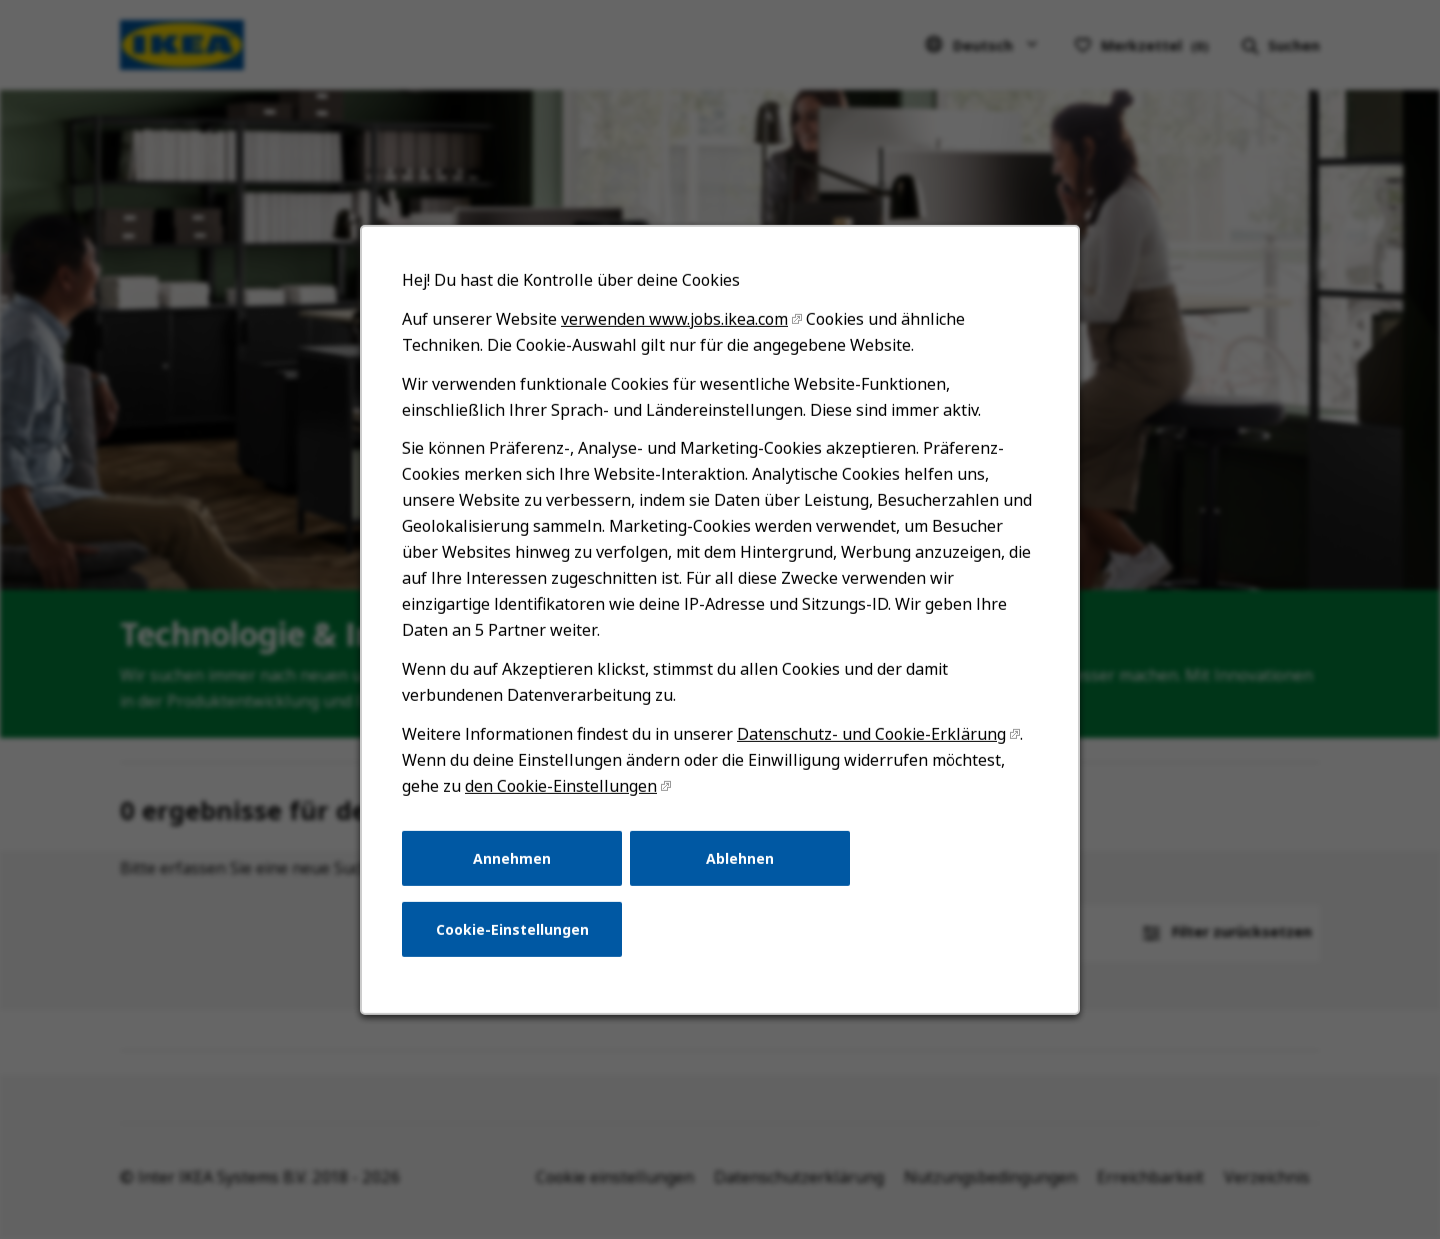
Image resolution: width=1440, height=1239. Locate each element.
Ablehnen (739, 881)
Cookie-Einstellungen (521, 949)
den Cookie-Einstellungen (568, 811)
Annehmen (520, 881)
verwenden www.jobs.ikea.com (676, 364)
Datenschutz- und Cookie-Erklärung (865, 761)
